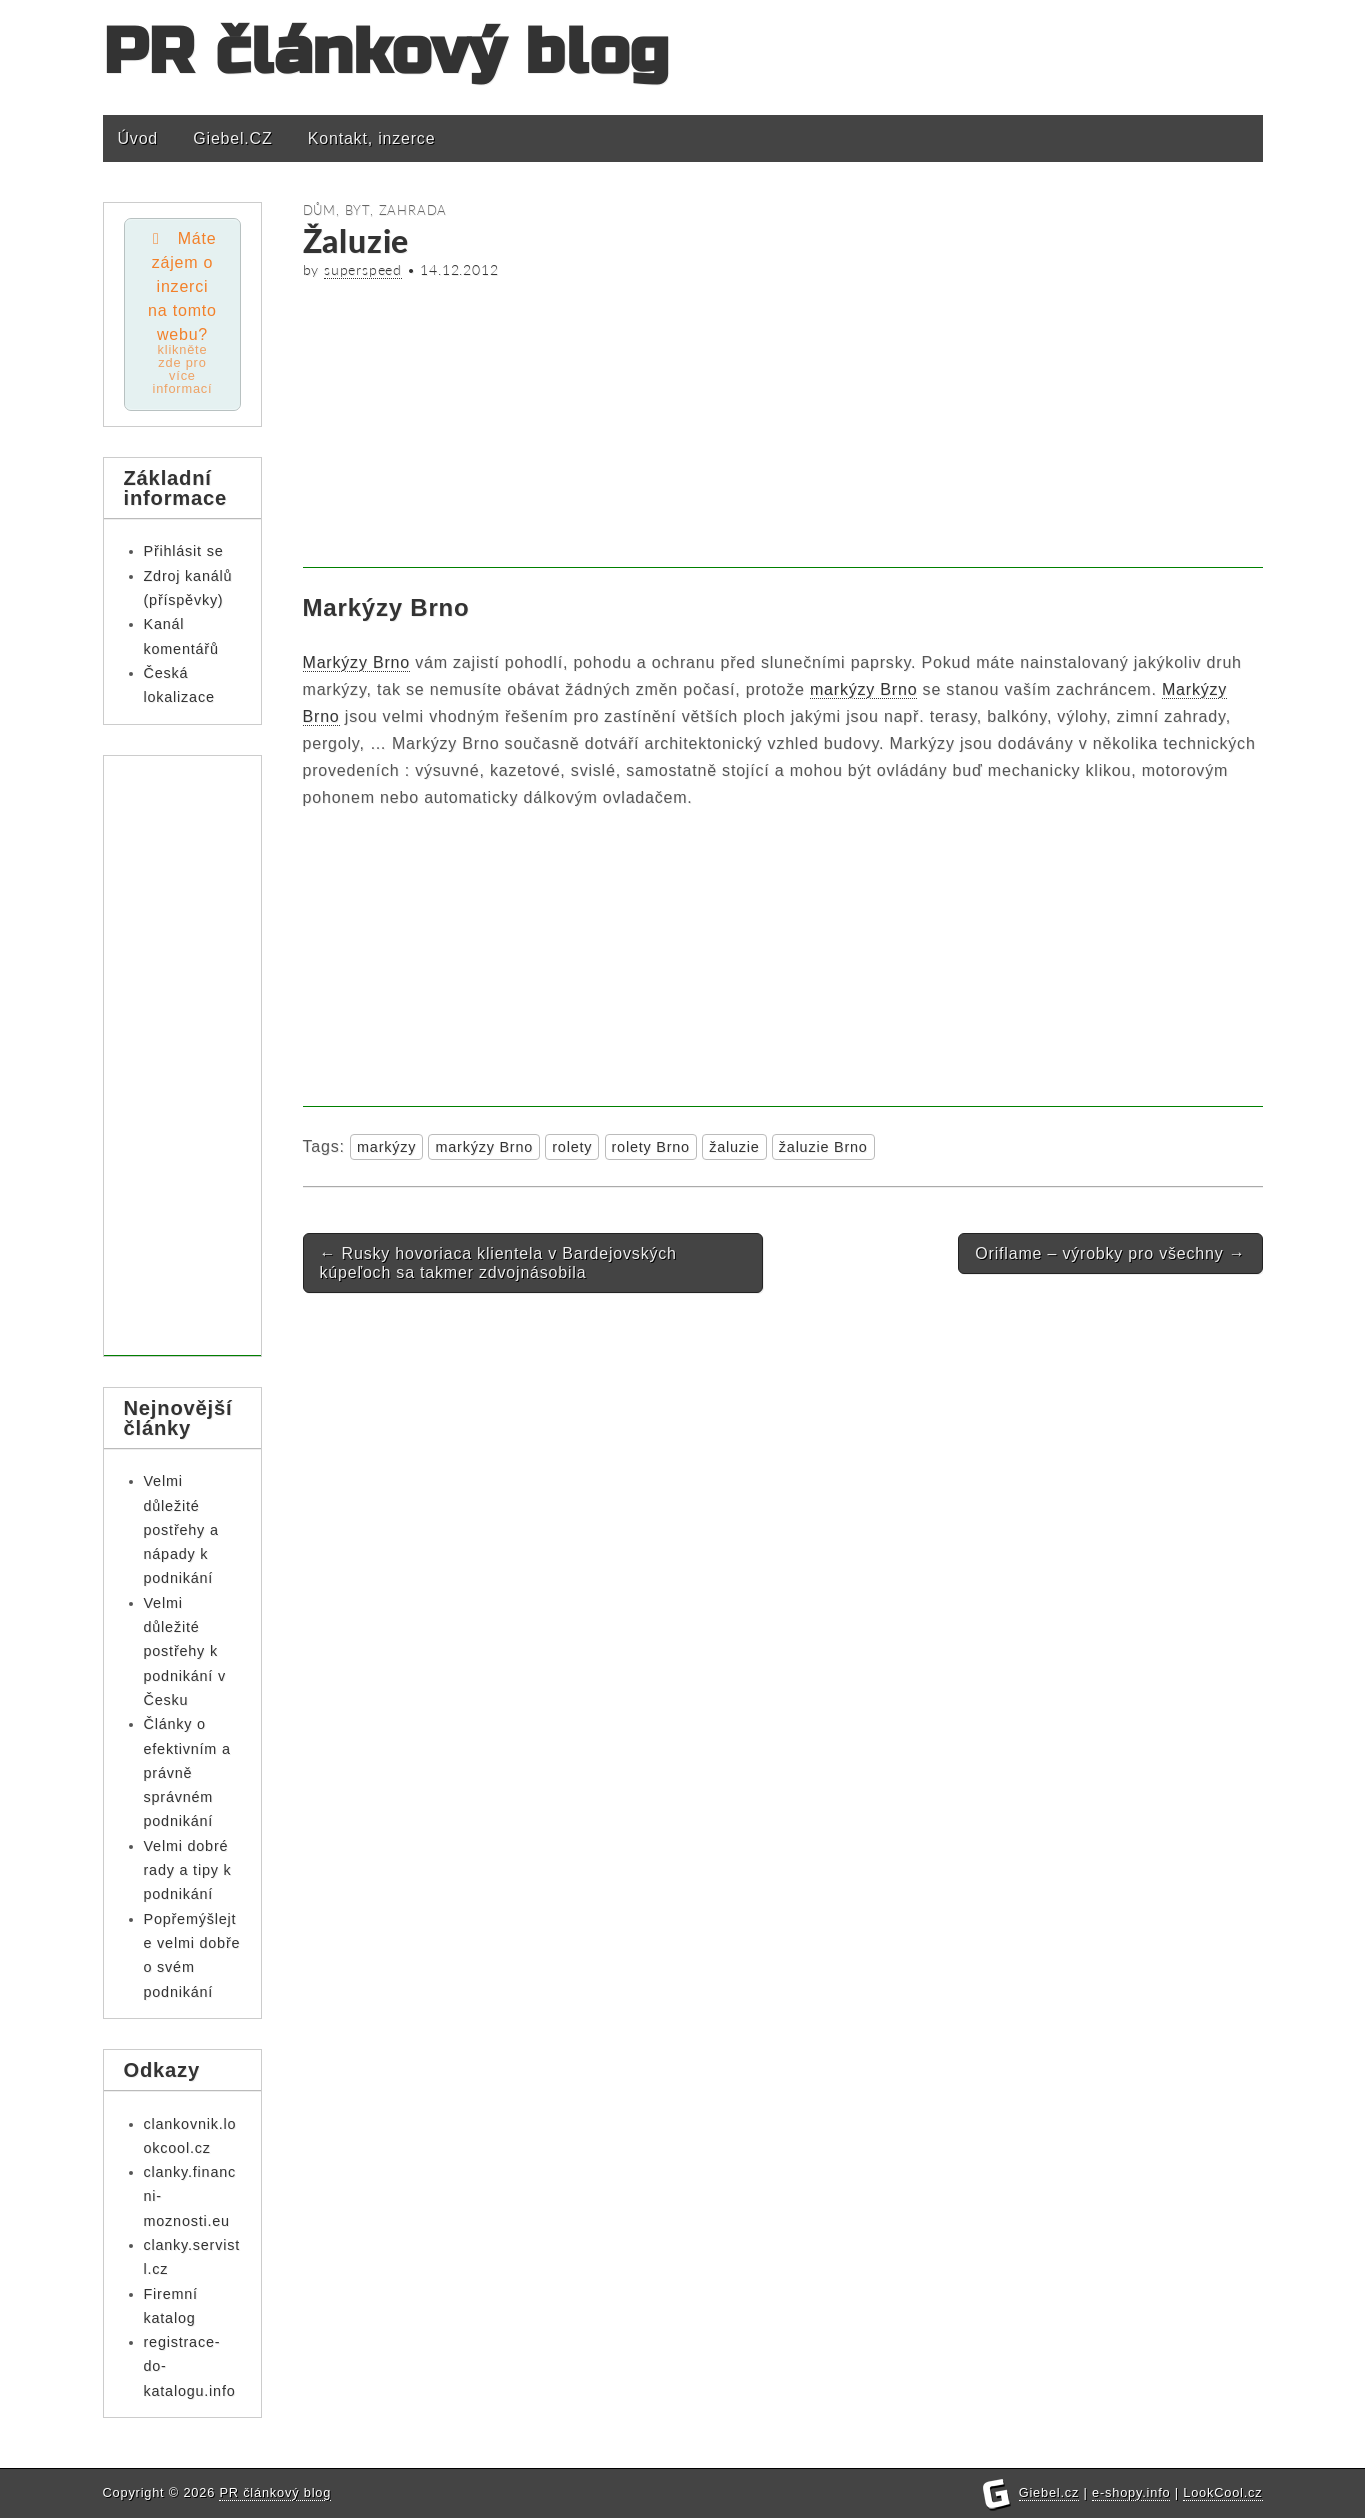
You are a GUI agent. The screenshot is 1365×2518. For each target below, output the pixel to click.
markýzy (386, 1147)
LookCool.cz (1222, 2492)
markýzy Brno (863, 689)
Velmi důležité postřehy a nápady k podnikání (181, 1529)
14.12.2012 (459, 270)
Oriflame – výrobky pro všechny (1110, 1253)
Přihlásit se (184, 551)
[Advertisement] (783, 428)
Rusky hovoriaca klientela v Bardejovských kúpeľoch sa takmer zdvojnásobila (498, 1263)
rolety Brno (651, 1147)
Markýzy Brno (356, 662)
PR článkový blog (387, 52)
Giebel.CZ (232, 138)
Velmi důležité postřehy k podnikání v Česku (185, 1651)
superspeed (363, 270)
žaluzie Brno (823, 1147)
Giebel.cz (1049, 2492)
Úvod (138, 138)
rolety (572, 1147)
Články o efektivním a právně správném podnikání (187, 1772)
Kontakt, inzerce (372, 138)
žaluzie (734, 1147)
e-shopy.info (1131, 2492)
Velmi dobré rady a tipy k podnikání (188, 1870)
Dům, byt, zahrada (375, 210)
